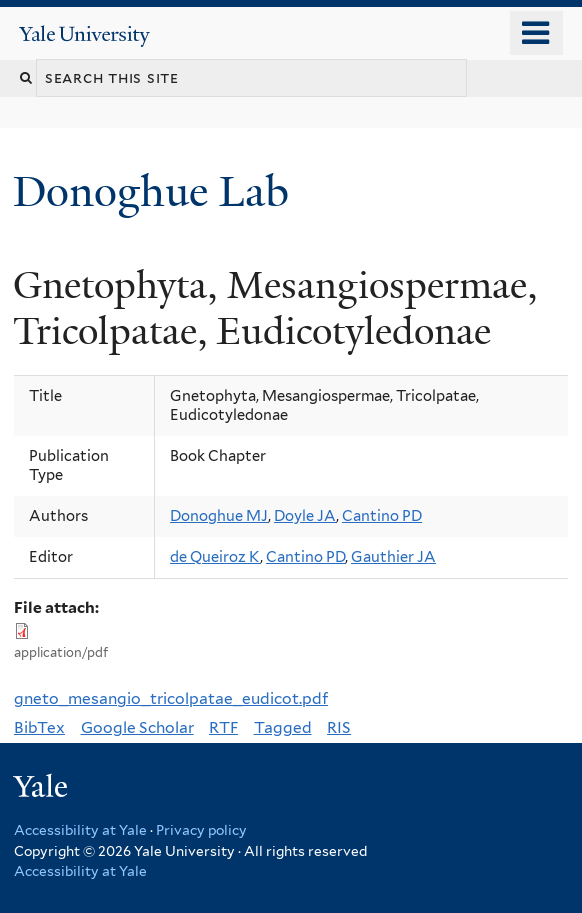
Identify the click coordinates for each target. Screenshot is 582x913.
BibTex (39, 727)
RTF (223, 727)
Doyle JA (305, 516)
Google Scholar (137, 727)
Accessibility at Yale (80, 830)
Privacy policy (201, 830)
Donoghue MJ (219, 516)
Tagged (283, 727)
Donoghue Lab (162, 191)
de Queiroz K (215, 557)
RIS (339, 727)
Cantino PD (382, 516)
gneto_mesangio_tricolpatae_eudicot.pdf (171, 698)
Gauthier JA (393, 557)
